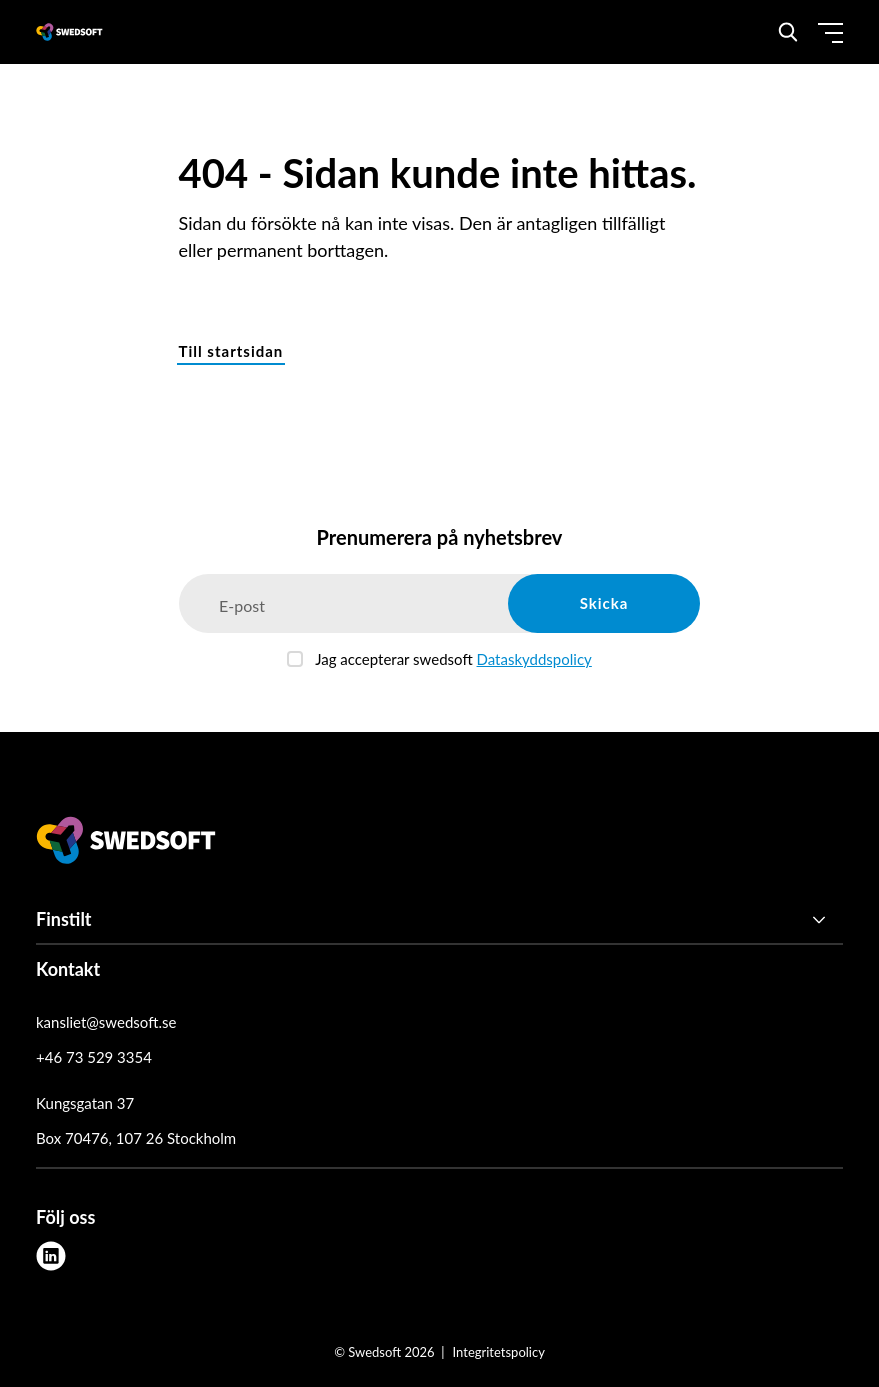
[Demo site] (69, 32)
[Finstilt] (439, 920)
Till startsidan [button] (231, 351)
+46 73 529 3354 (94, 1057)
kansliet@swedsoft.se (106, 1022)
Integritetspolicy (499, 1352)
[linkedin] (51, 1256)
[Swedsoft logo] (126, 844)
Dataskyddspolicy (534, 659)
